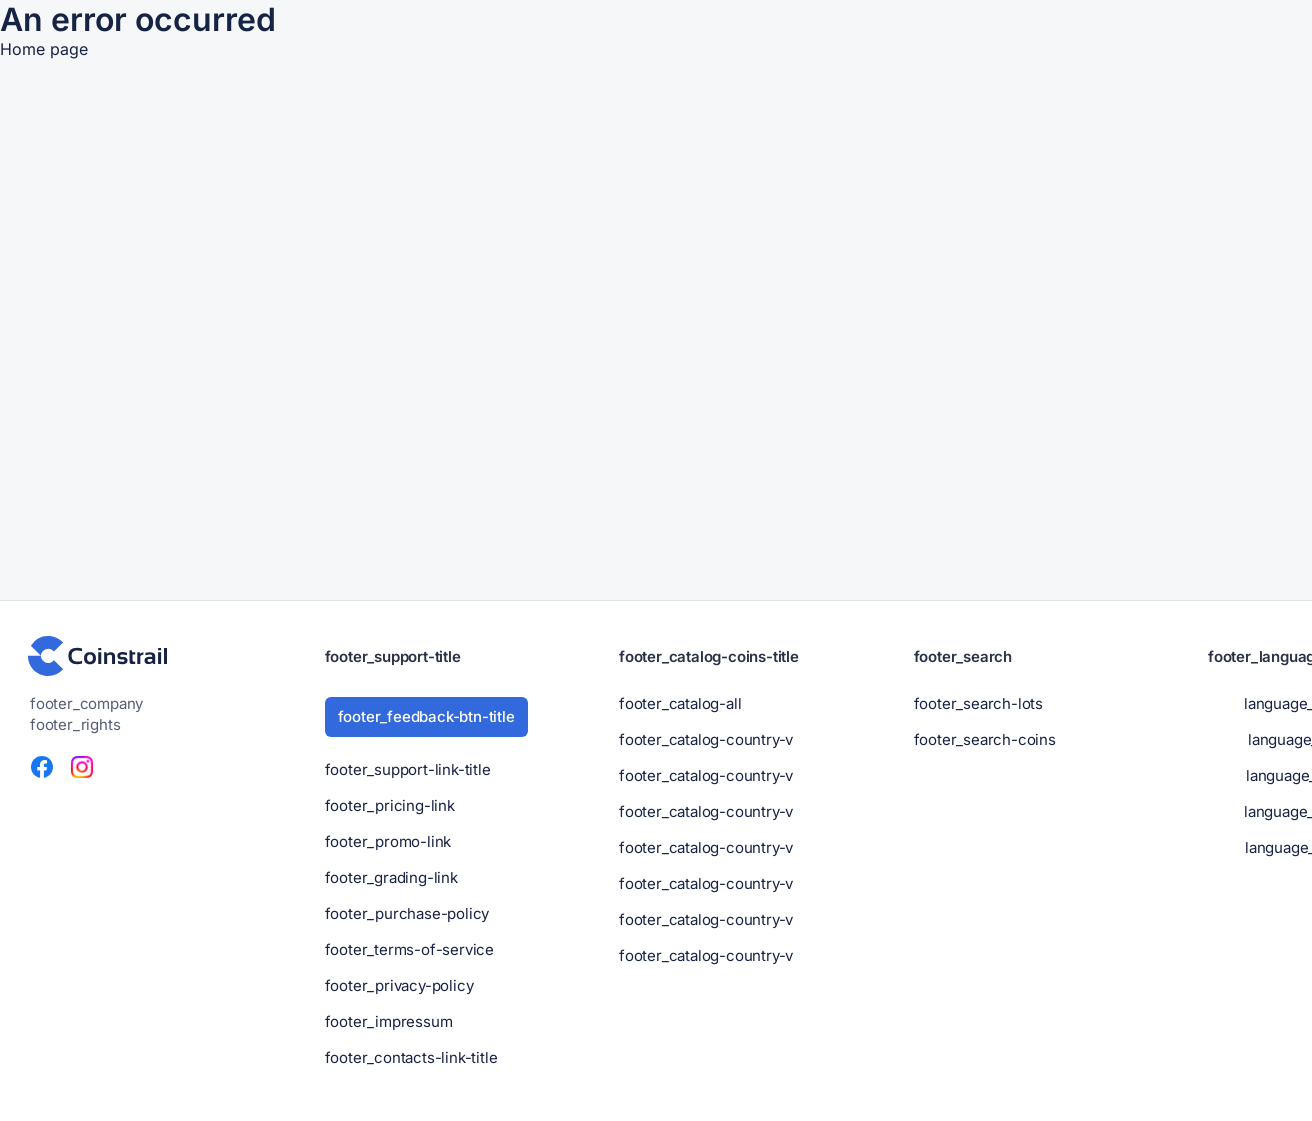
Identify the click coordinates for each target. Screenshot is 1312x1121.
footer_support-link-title (408, 769)
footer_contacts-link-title (411, 1057)
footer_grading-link (391, 877)
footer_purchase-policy (407, 913)
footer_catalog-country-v (706, 739)
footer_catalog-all (680, 703)
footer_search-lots (978, 703)
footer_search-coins (985, 739)
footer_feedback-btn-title (426, 716)
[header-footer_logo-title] (98, 656)
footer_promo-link (388, 841)
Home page (44, 49)
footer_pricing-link (390, 805)
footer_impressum (389, 1021)
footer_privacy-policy (399, 985)
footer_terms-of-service (409, 949)
